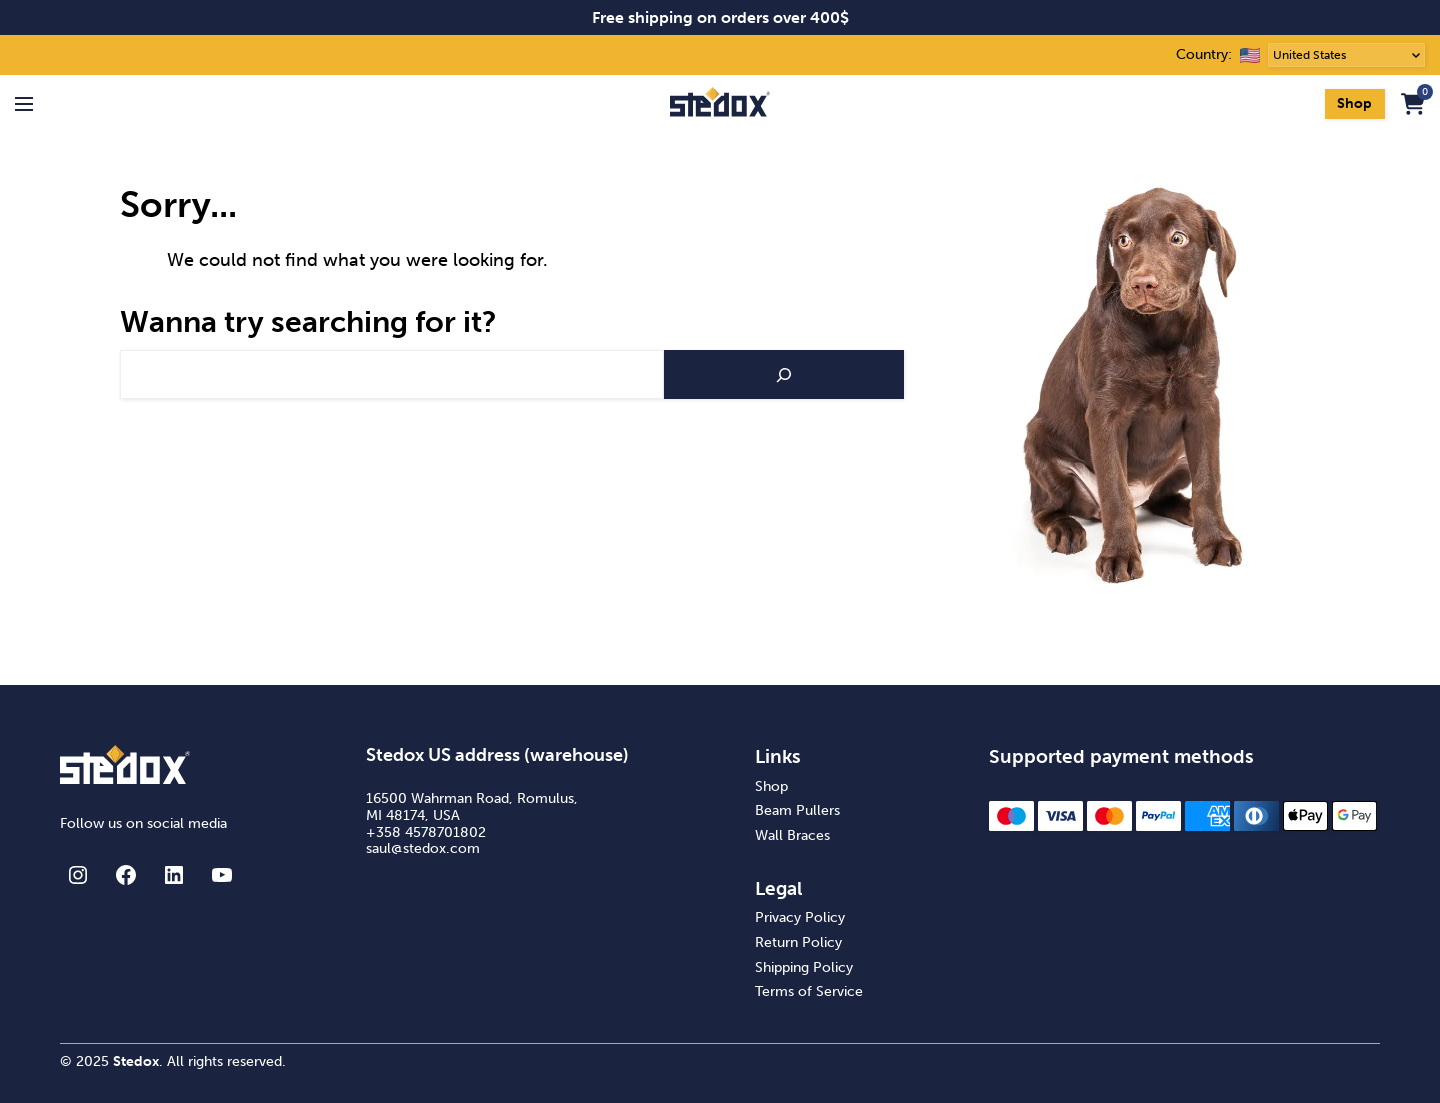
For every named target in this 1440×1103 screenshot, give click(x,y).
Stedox (136, 1061)
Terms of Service (809, 991)
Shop (1354, 103)
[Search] (784, 375)
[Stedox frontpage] (720, 104)
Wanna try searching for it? (308, 322)
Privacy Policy (800, 917)
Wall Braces (792, 835)
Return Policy (798, 942)
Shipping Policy (804, 967)
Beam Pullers (797, 810)
